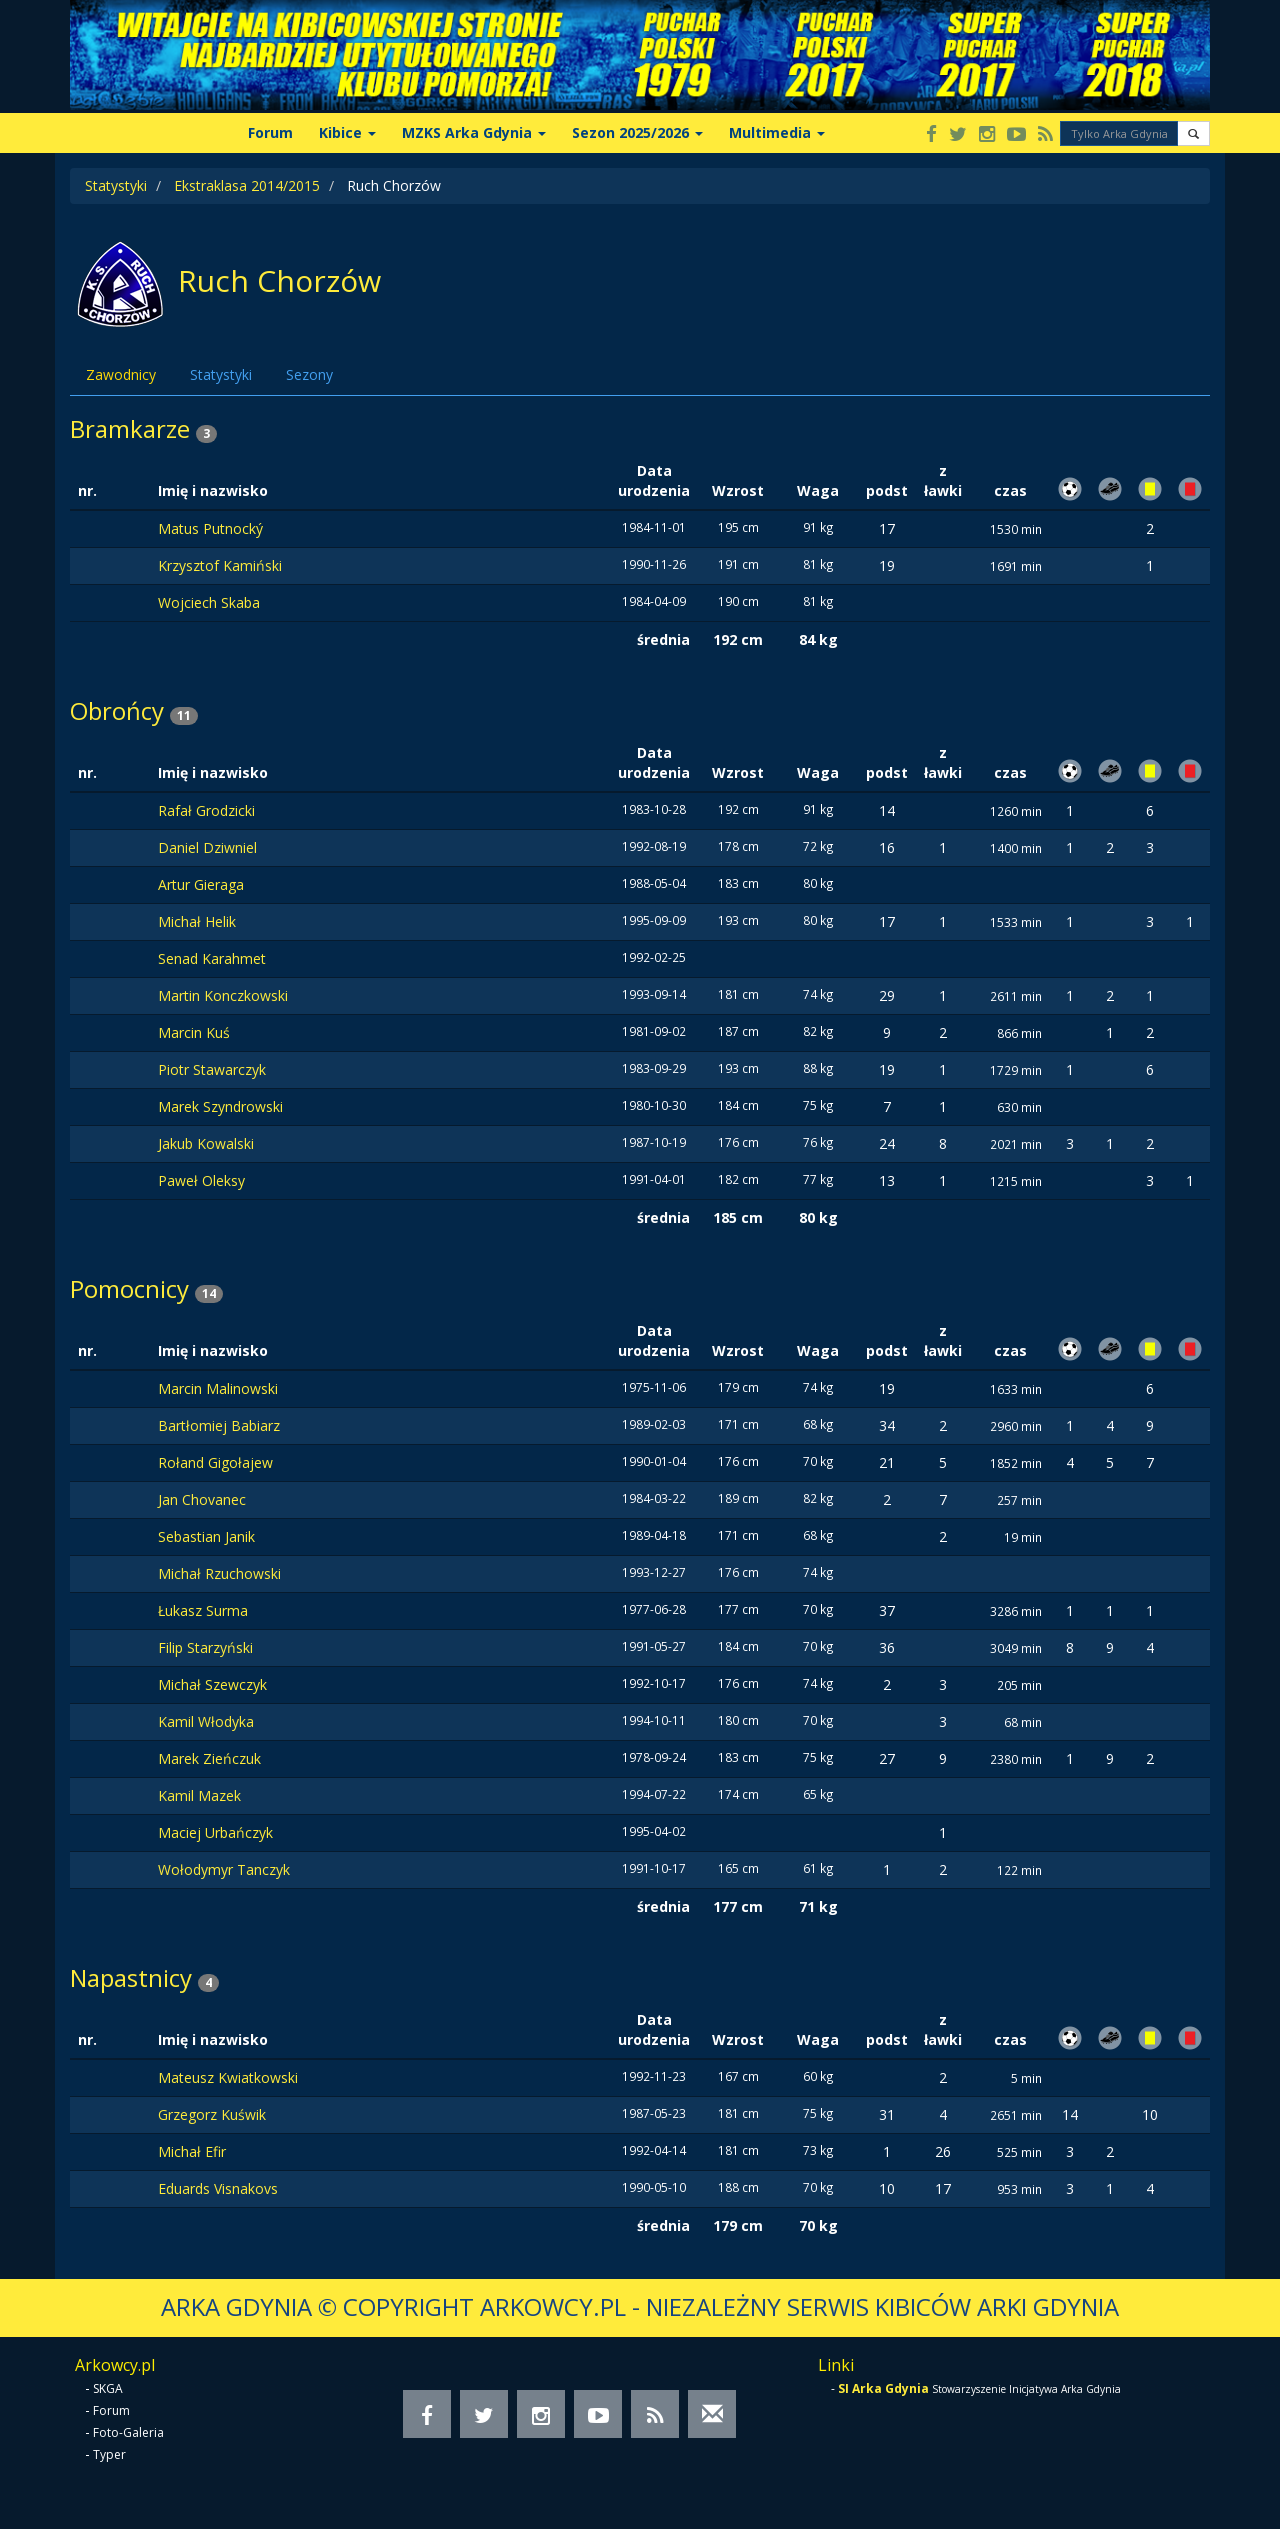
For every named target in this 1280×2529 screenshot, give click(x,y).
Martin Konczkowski (223, 995)
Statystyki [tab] (221, 374)
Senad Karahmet (212, 958)
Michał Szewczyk (212, 1684)
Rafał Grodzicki (206, 810)
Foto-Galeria (128, 2432)
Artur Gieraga (201, 884)
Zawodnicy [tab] (121, 374)
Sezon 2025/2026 (637, 132)
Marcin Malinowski (218, 1388)
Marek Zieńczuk (209, 1758)
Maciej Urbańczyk (215, 1832)
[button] (1193, 133)
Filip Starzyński (205, 1647)
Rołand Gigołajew (215, 1462)
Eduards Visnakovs (218, 2188)
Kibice (347, 132)
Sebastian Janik (206, 1536)
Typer (109, 2454)
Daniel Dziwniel (207, 847)
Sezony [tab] (309, 374)
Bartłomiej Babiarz (219, 1425)
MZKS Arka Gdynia (474, 132)
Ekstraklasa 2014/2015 (247, 185)
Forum (270, 132)
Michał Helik (197, 921)
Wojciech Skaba (209, 602)
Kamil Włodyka (206, 1721)
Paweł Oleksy (201, 1180)
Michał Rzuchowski (219, 1573)
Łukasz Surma (203, 1610)
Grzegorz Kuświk (212, 2114)
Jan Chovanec (202, 1499)
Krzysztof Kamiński (220, 565)
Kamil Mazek (199, 1795)
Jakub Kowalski (206, 1143)
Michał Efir (192, 2151)
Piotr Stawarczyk (212, 1069)
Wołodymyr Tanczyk (224, 1869)
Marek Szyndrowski (220, 1106)
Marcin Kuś (194, 1032)
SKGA (108, 2388)
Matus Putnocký (210, 528)
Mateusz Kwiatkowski (228, 2077)
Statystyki (116, 185)
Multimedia (777, 132)
